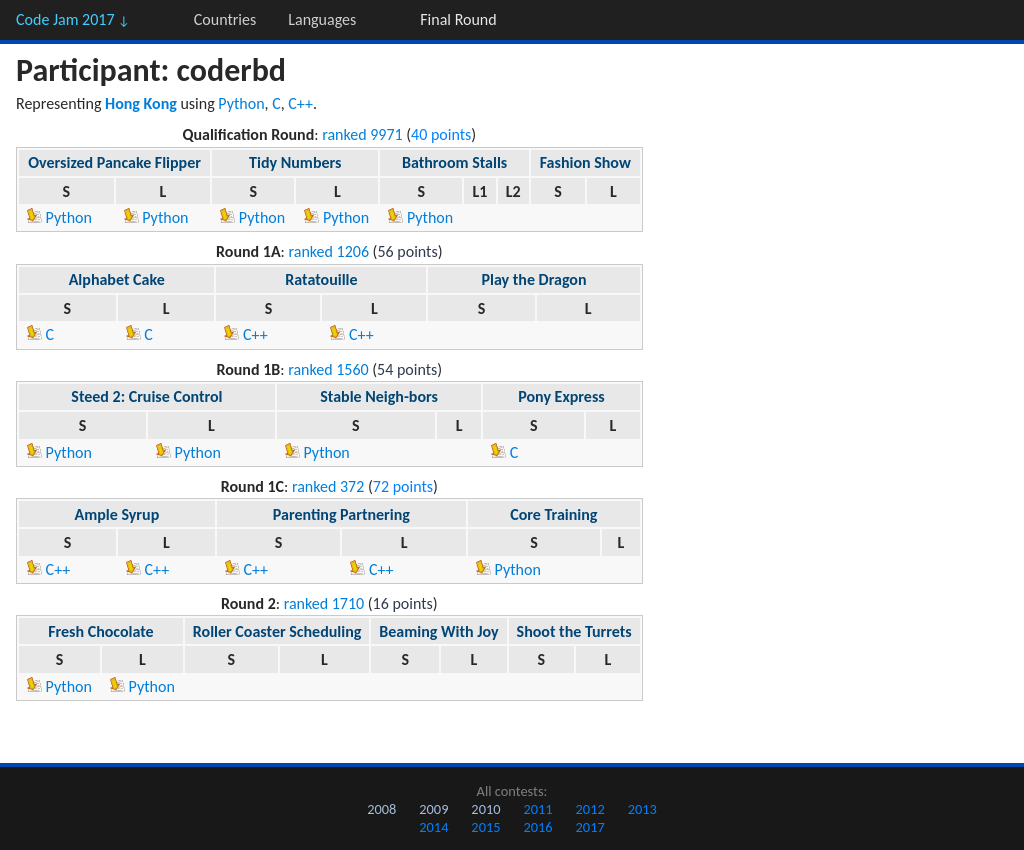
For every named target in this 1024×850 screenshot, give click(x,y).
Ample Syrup (117, 514)
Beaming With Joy (438, 631)
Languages (322, 19)
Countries (225, 19)
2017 (590, 827)
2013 (642, 809)
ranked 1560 (328, 369)
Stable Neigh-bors (379, 396)
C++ (300, 103)
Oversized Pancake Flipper (114, 162)
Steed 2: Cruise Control (146, 396)
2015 (485, 827)
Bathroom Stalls (454, 162)
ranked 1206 (329, 251)
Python (241, 103)
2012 (590, 809)
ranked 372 (328, 486)
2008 (381, 809)
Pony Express (561, 396)
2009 (433, 809)
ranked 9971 (362, 134)
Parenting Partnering (341, 514)
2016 (537, 827)
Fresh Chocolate (100, 631)
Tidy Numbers (295, 162)
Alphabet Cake (117, 279)
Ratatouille (321, 279)
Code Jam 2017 (73, 19)
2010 (485, 809)
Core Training (553, 514)
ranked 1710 (324, 603)
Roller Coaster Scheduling (277, 631)
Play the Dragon (534, 279)
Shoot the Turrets (574, 631)
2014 (433, 827)
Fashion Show (585, 162)
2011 (537, 809)
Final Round (458, 19)
